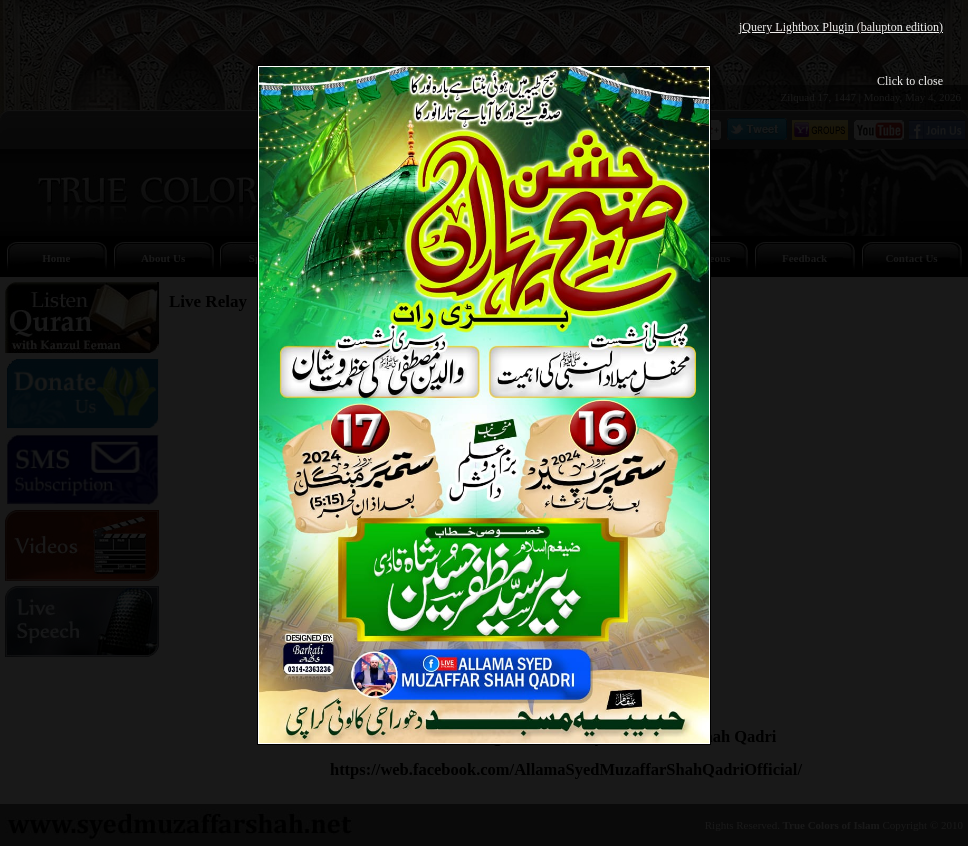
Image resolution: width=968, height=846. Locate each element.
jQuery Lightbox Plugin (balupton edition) (841, 27)
